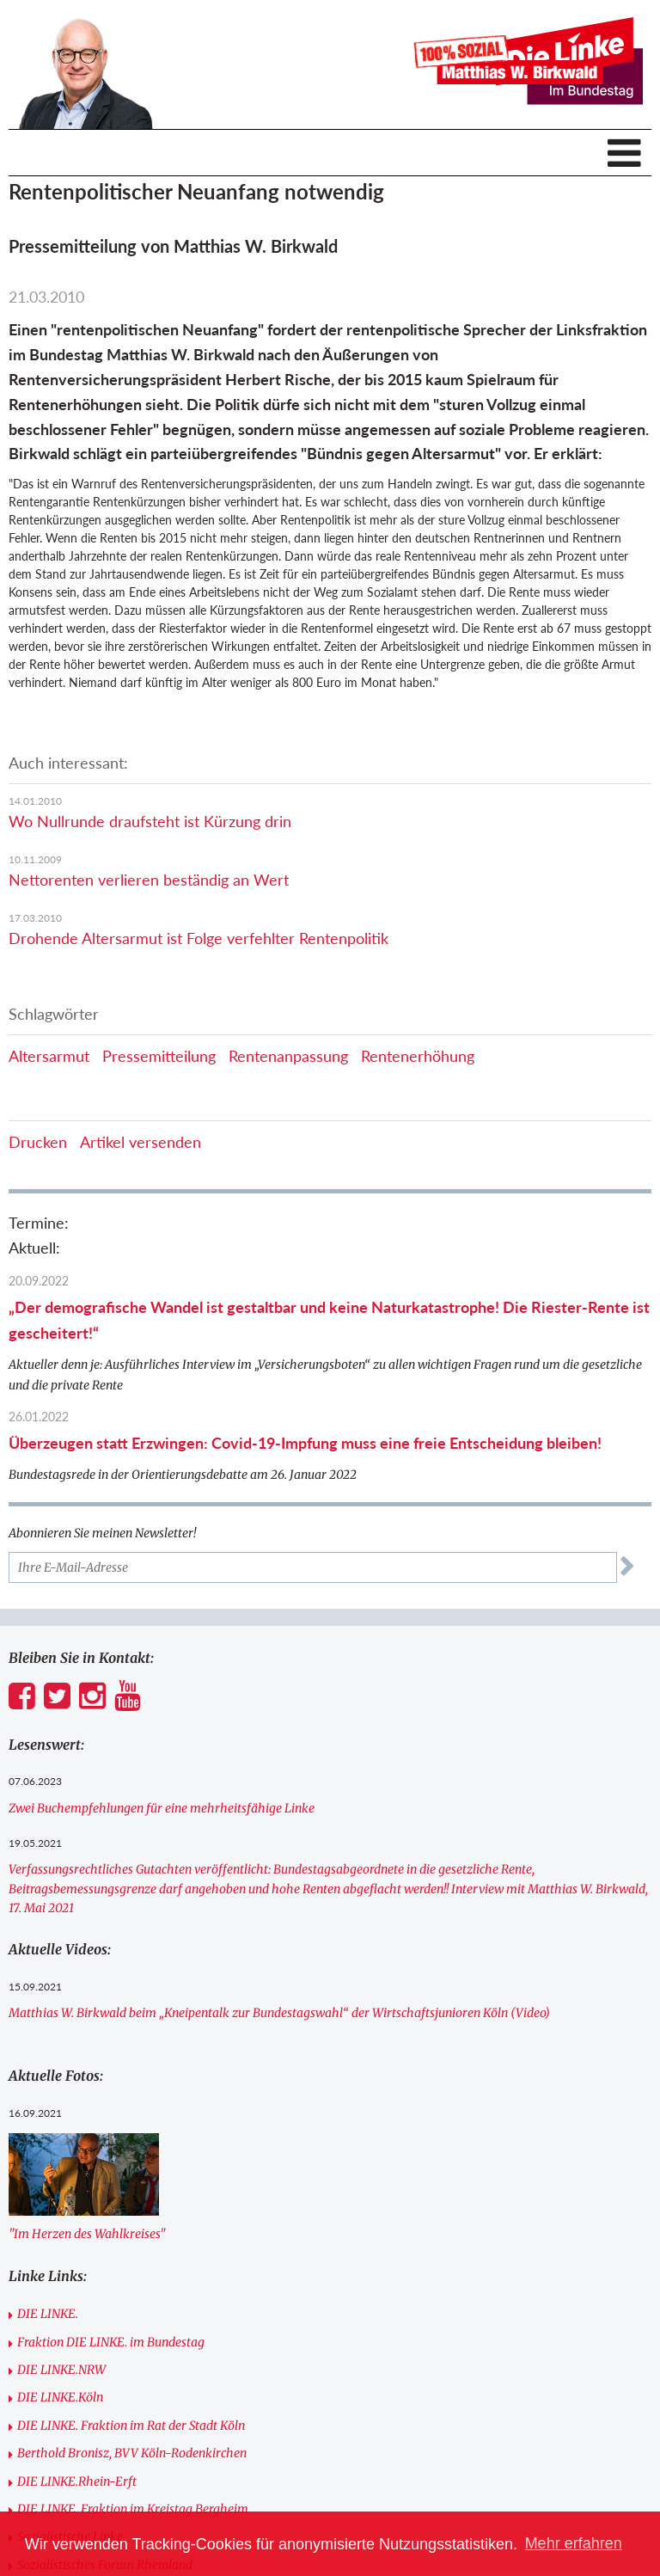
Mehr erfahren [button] (573, 2543)
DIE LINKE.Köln (60, 2397)
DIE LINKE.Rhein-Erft (77, 2481)
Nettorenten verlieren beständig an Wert (149, 879)
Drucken (38, 1141)
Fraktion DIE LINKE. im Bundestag (111, 2342)
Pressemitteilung (159, 1055)
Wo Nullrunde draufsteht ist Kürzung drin (150, 821)
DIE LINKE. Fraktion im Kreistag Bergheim (132, 2509)
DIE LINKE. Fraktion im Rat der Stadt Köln (131, 2425)
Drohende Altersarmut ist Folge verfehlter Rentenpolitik (198, 938)
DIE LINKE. (47, 2313)
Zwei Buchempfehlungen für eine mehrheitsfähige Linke (162, 1808)
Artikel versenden (140, 1141)
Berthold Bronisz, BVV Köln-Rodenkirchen (132, 2453)
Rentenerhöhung (417, 1055)
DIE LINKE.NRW (61, 2369)
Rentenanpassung (288, 1055)
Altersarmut (49, 1055)
